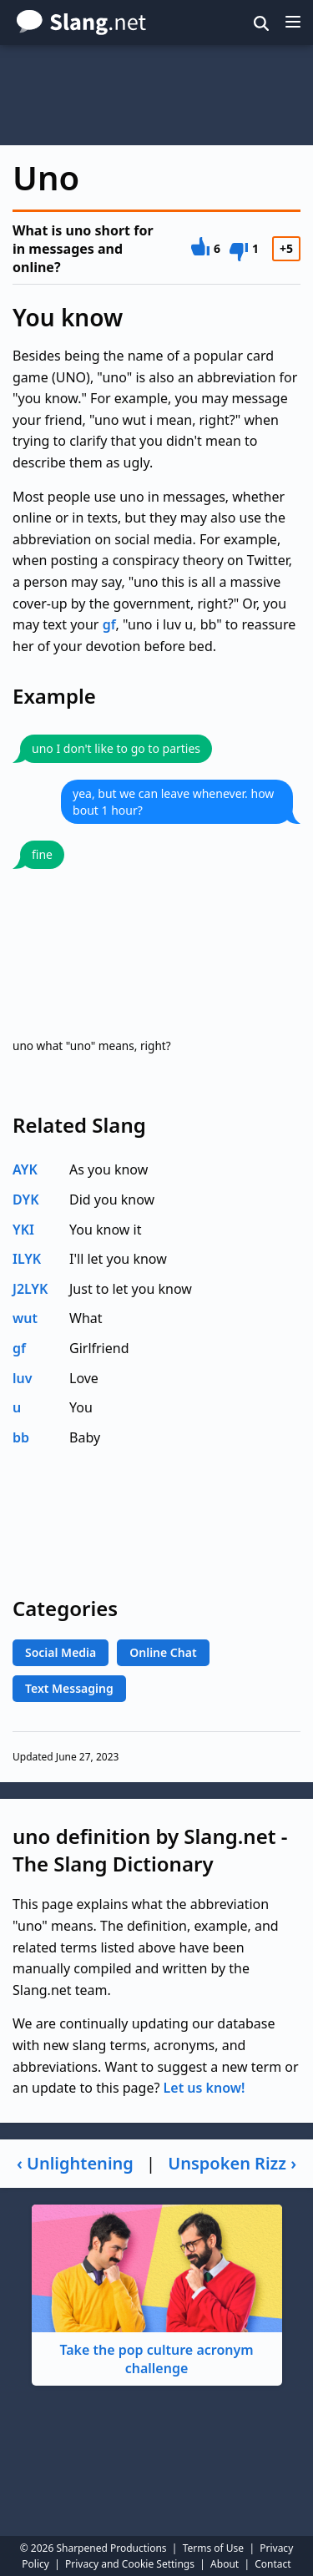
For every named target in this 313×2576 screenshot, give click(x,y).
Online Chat (162, 1652)
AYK (25, 1169)
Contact (272, 2564)
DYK (26, 1199)
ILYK (27, 1259)
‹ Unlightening (75, 2163)
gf (109, 624)
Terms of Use (213, 2548)
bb (21, 1437)
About (224, 2564)
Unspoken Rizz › (232, 2163)
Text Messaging (69, 1688)
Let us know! (204, 2087)
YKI (23, 1229)
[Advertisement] (156, 95)
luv (23, 1378)
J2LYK (30, 1289)
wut (25, 1318)
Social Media (60, 1652)
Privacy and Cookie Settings (129, 2564)
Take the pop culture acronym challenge (157, 2291)
